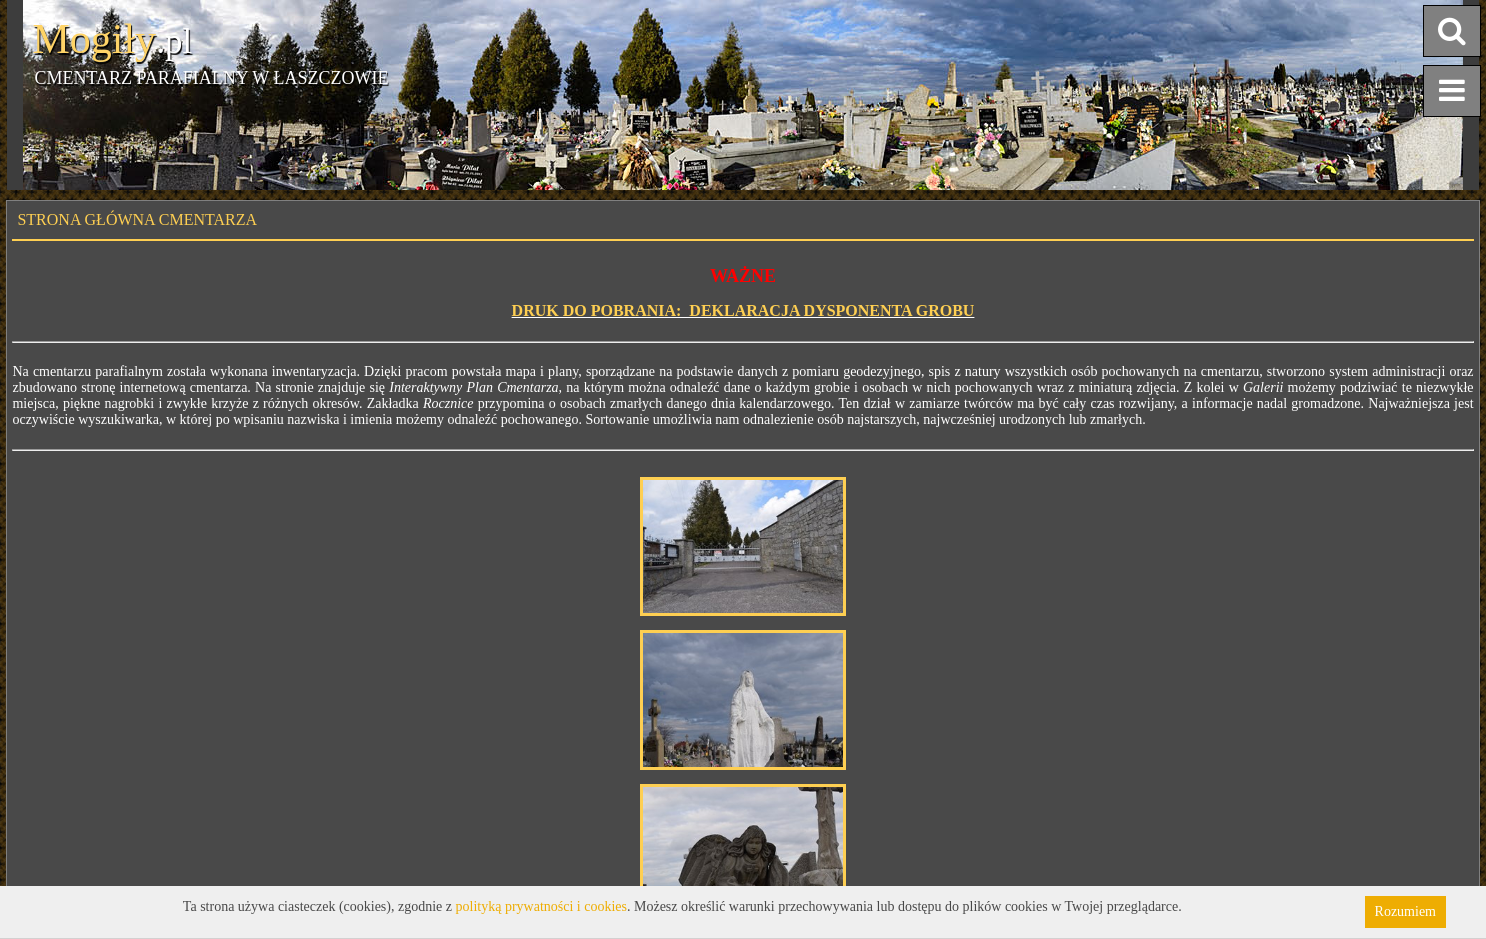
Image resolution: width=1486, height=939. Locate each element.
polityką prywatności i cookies (541, 906)
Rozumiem (1405, 911)
